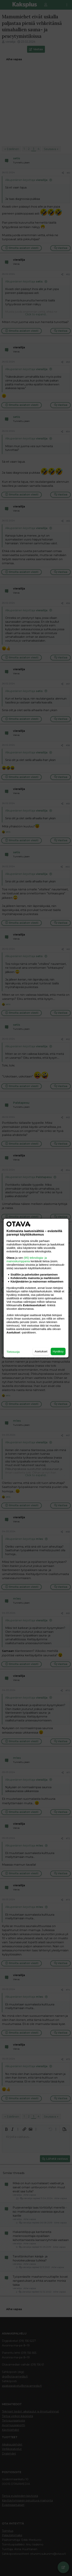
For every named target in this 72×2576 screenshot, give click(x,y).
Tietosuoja (13, 1351)
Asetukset (41, 1351)
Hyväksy (58, 1351)
